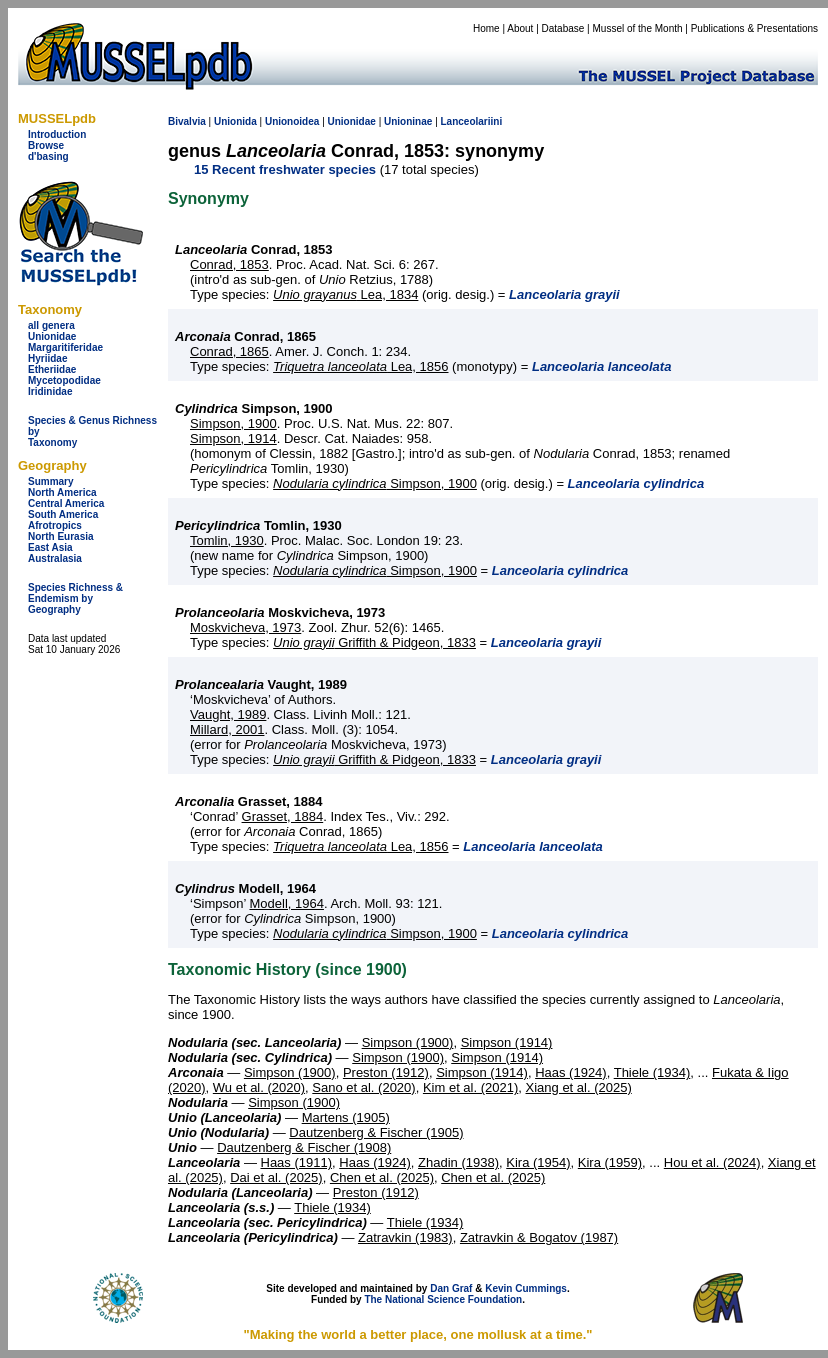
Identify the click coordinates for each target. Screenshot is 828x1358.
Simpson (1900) (408, 1042)
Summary (51, 481)
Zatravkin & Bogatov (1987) (539, 1237)
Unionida (235, 121)
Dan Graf (451, 1288)
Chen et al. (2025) (382, 1177)
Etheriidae (52, 369)
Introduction (57, 134)
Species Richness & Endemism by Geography (75, 598)
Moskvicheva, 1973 (245, 627)
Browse (46, 145)
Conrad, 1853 (229, 264)
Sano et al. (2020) (363, 1087)
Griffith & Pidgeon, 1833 (374, 642)
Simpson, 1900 (233, 423)
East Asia (50, 547)
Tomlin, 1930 (227, 540)
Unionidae (52, 336)
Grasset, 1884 (283, 816)
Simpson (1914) (507, 1042)
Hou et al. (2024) (712, 1162)
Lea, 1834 (345, 294)
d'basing (48, 156)
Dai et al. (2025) (276, 1177)
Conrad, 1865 (229, 351)
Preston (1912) (386, 1072)
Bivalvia (187, 121)
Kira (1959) (610, 1162)
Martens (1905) (346, 1117)
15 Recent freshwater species (285, 169)
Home (486, 28)
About (520, 28)
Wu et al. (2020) (259, 1087)
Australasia (55, 558)
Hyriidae (47, 358)
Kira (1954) (538, 1162)
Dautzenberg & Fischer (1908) (304, 1147)
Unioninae (408, 121)
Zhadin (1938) (458, 1162)
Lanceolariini (472, 121)
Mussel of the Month (638, 28)
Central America (66, 503)
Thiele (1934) (652, 1072)
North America (62, 492)
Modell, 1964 (286, 903)
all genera (51, 325)
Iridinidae (50, 391)
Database (563, 28)
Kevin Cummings (526, 1288)
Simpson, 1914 (233, 438)
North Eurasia (61, 536)
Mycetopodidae (64, 380)
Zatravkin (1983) (405, 1237)
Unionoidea (292, 121)
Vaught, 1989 (228, 714)
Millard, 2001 (227, 729)
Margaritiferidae (65, 347)
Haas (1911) (297, 1162)
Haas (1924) (571, 1072)
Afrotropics (55, 525)
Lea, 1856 (360, 366)
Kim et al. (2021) (470, 1087)
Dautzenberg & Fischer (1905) (376, 1132)
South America (63, 514)
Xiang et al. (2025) (579, 1087)
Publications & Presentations (754, 28)
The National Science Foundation (443, 1299)
